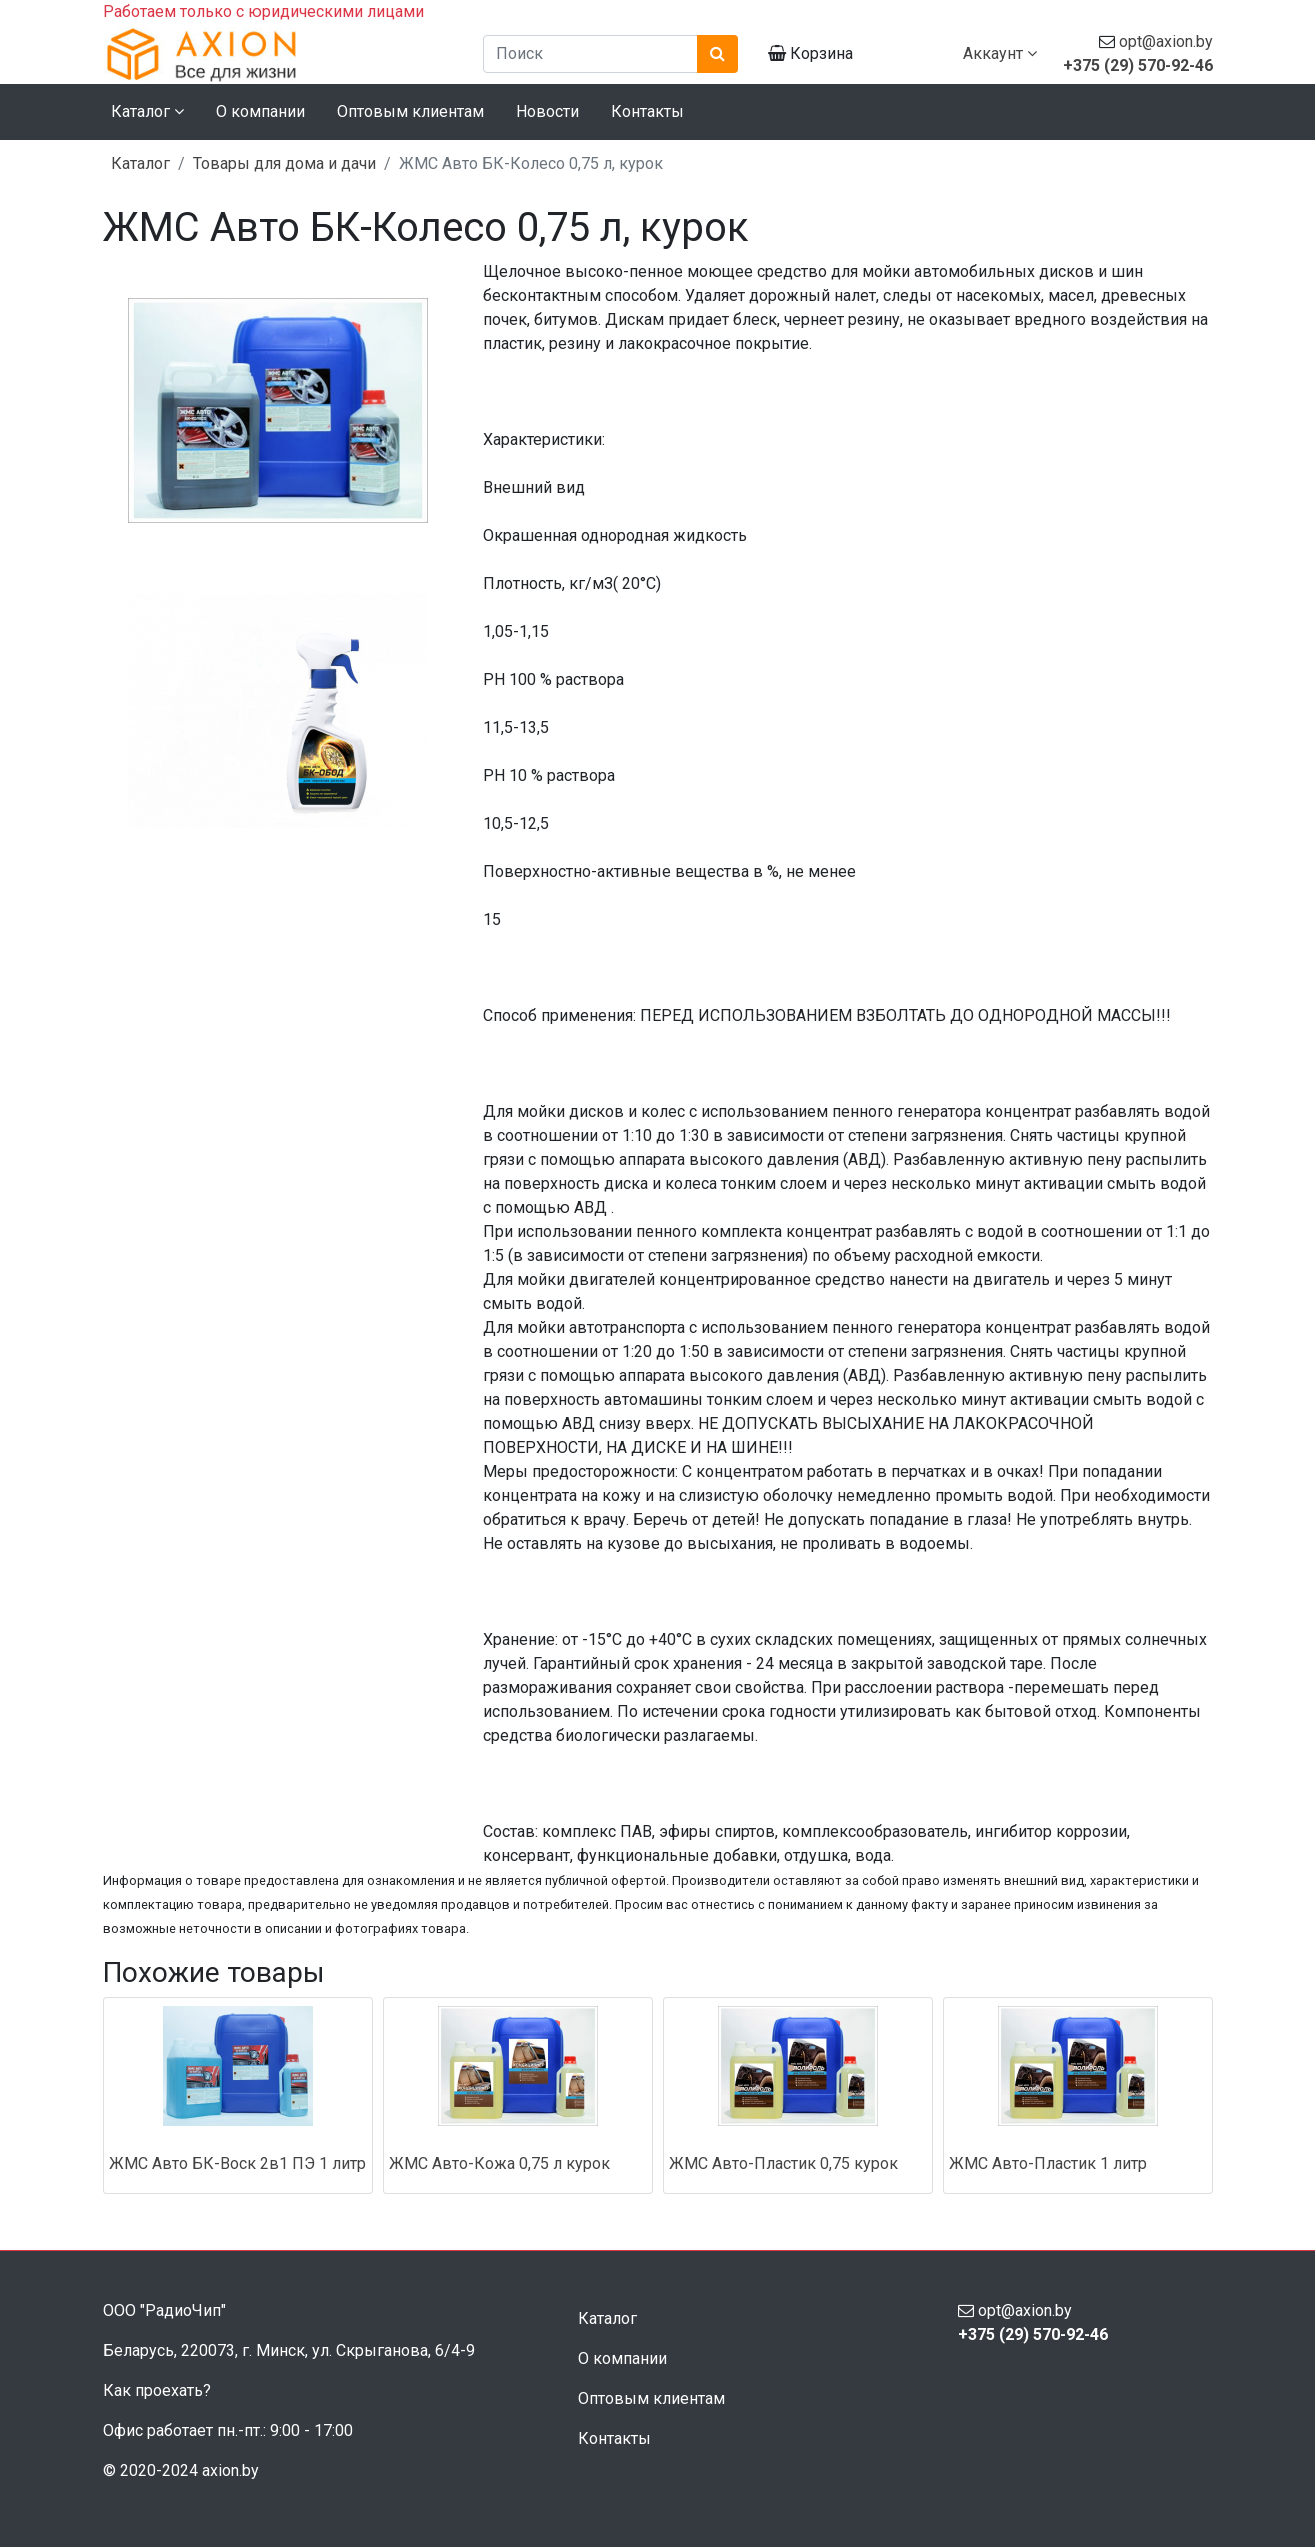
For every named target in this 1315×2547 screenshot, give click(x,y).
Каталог (140, 163)
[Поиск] (590, 54)
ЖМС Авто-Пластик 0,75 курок (783, 2163)
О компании (260, 111)
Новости (547, 111)
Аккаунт (1000, 53)
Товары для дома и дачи (284, 163)
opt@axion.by (1166, 41)
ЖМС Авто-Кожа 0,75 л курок (499, 2163)
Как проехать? (157, 2390)
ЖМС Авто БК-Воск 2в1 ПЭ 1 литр (237, 2163)
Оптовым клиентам (410, 111)
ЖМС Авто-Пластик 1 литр (1048, 2163)
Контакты (647, 111)
